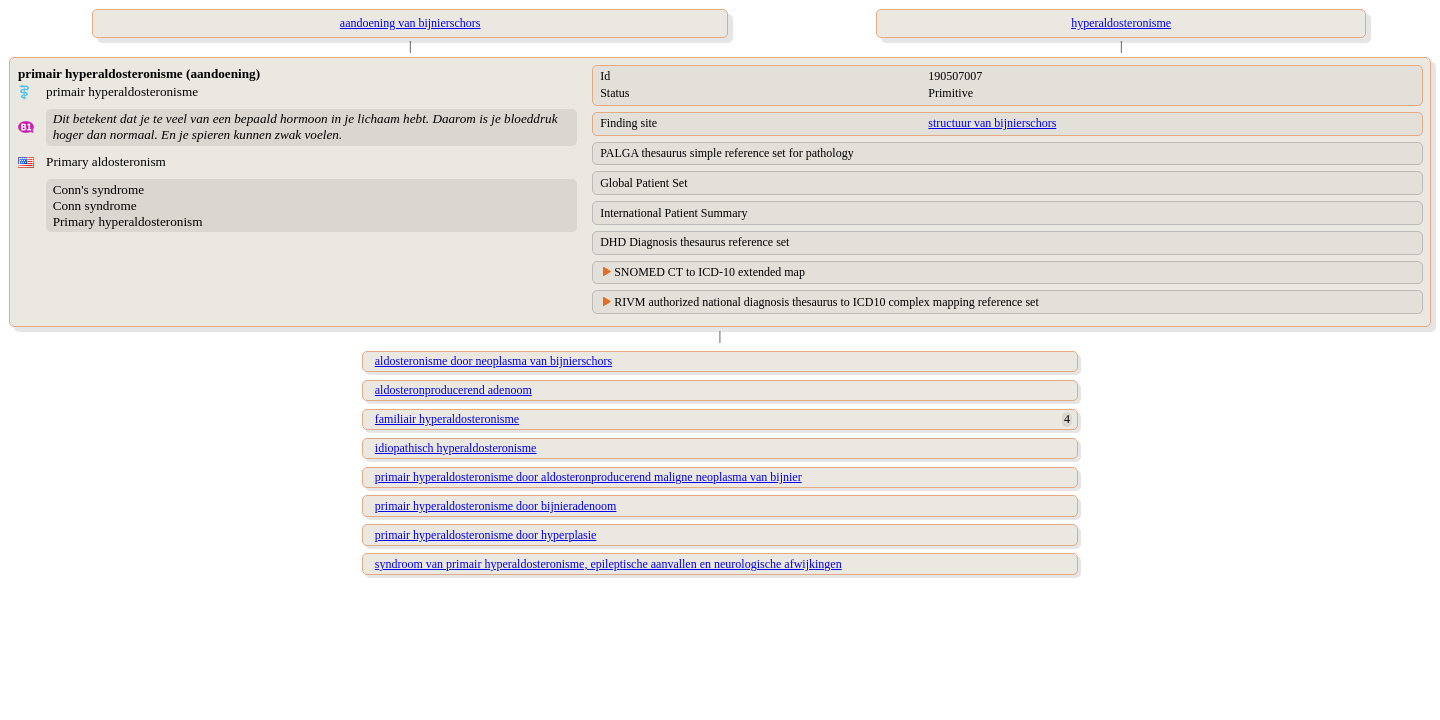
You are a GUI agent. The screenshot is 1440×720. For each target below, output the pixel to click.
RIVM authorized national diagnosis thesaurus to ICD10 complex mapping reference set (826, 302)
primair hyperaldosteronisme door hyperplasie (486, 535)
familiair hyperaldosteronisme (447, 419)
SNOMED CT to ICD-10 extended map (709, 272)
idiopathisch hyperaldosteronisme (456, 448)
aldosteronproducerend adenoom (453, 390)
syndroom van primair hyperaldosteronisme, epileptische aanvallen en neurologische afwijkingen (608, 564)
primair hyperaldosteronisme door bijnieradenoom (496, 506)
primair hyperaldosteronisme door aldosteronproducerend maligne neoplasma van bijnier (588, 477)
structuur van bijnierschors (992, 123)
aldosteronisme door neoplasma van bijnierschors (493, 361)
